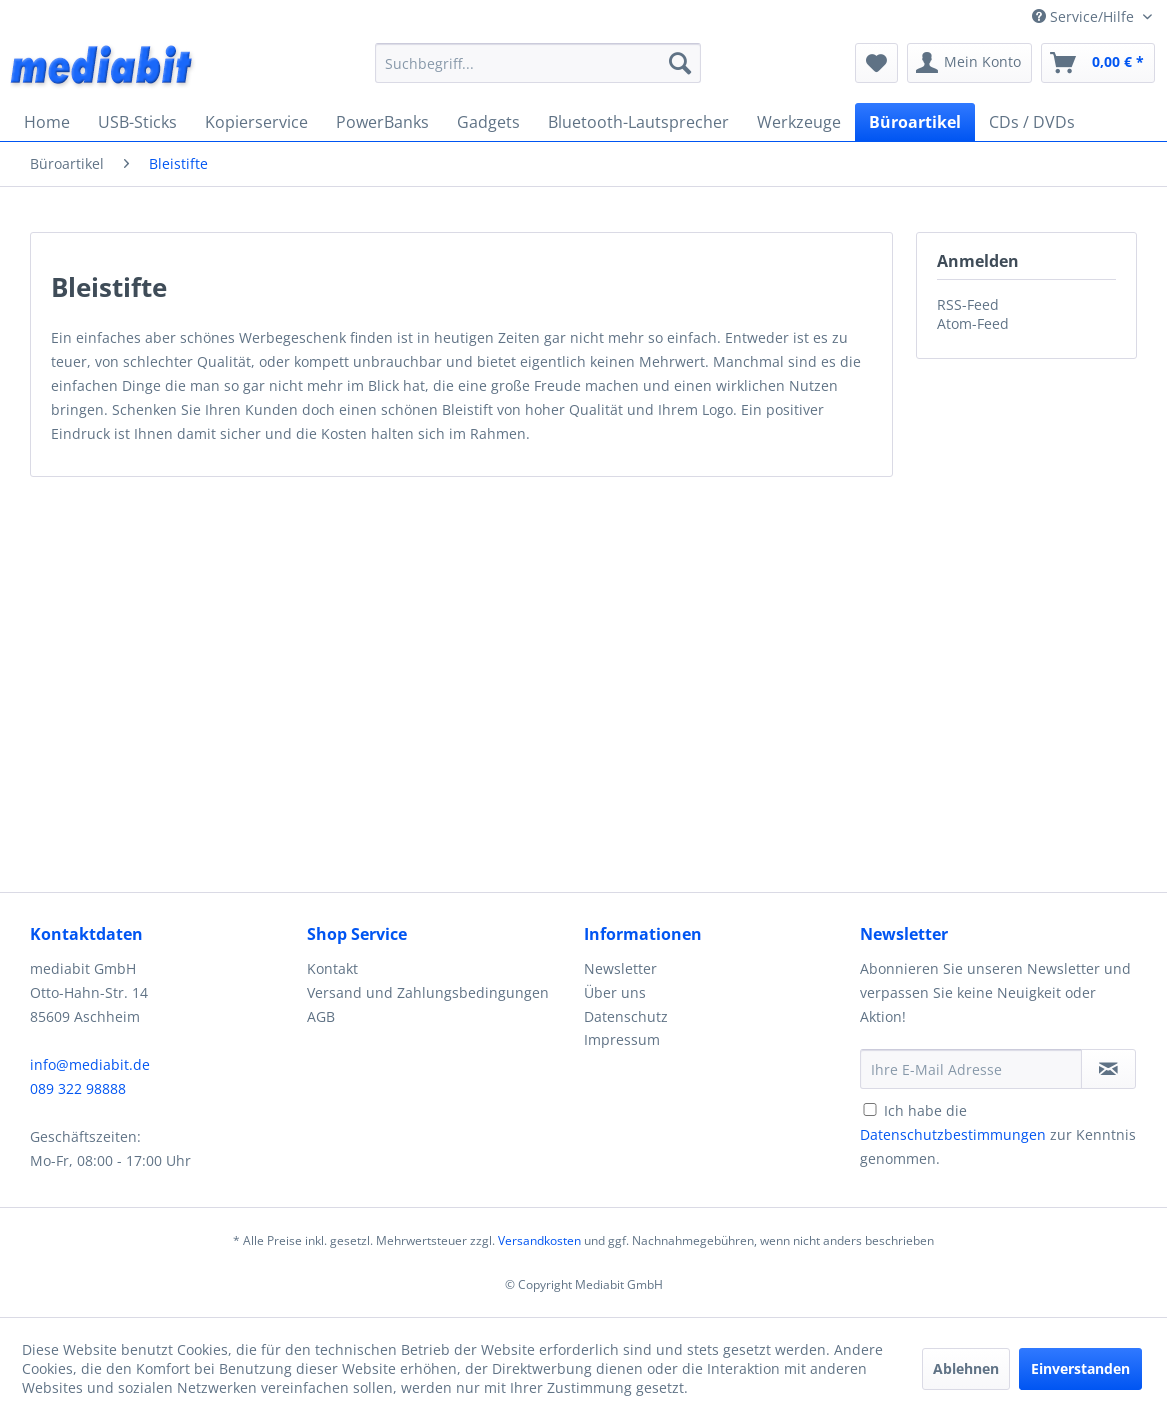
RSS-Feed (968, 304)
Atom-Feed (973, 323)
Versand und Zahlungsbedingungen (428, 992)
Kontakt (332, 968)
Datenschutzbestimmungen (953, 1134)
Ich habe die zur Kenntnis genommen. (998, 1134)
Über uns (615, 992)
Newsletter (620, 968)
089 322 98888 (78, 1088)
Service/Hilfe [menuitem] (1085, 16)
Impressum (622, 1039)
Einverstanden (1080, 1368)
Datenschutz (626, 1016)
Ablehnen (966, 1368)
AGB (321, 1016)
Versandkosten (539, 1240)
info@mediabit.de (90, 1064)
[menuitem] (538, 63)
